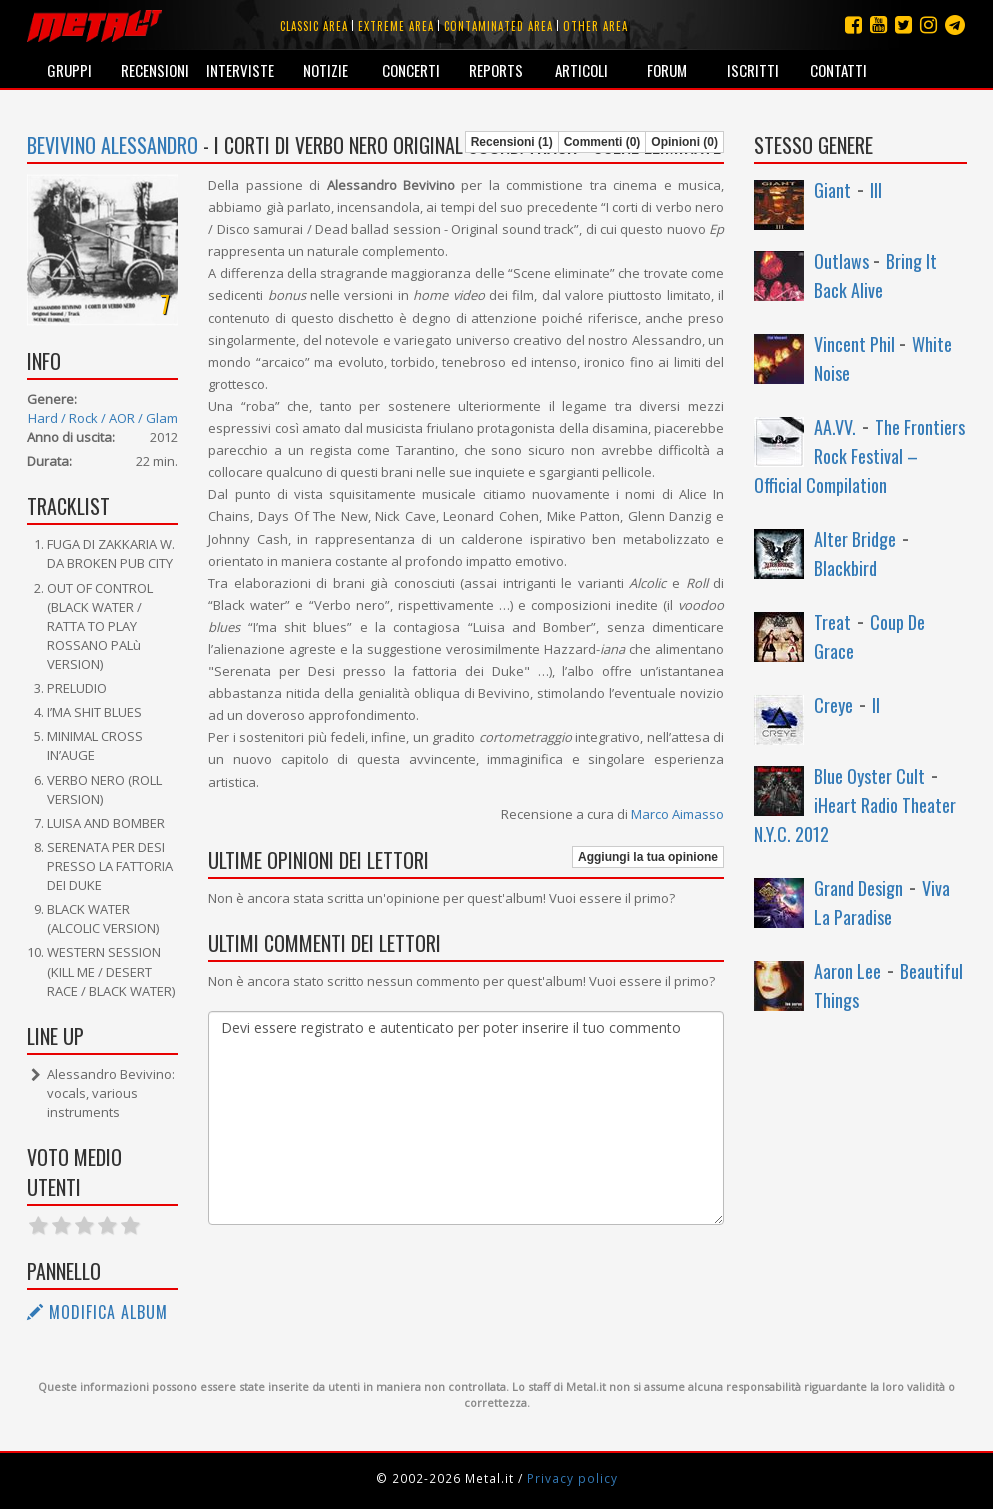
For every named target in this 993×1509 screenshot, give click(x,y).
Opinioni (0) (684, 142)
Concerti (411, 70)
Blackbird (845, 568)
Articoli (581, 70)
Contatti (838, 70)
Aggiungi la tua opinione (648, 857)
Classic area (314, 26)
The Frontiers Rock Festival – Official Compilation (859, 456)
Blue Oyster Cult (869, 776)
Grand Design (858, 888)
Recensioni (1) (512, 142)
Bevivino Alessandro (112, 145)
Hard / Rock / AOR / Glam (103, 418)
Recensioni (155, 70)
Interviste (240, 70)
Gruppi (69, 70)
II (876, 705)
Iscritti (753, 70)
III (876, 190)
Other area (595, 26)
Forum (667, 70)
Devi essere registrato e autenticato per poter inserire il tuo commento (466, 1118)
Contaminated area (498, 26)
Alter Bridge (855, 539)
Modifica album (97, 1312)
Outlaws (843, 261)
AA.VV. (835, 427)
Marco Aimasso (677, 814)
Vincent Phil (856, 344)
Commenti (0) (602, 142)
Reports (496, 70)
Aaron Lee (847, 971)
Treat (832, 622)
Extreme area (396, 26)
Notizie (325, 70)
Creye (833, 705)
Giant (832, 190)
